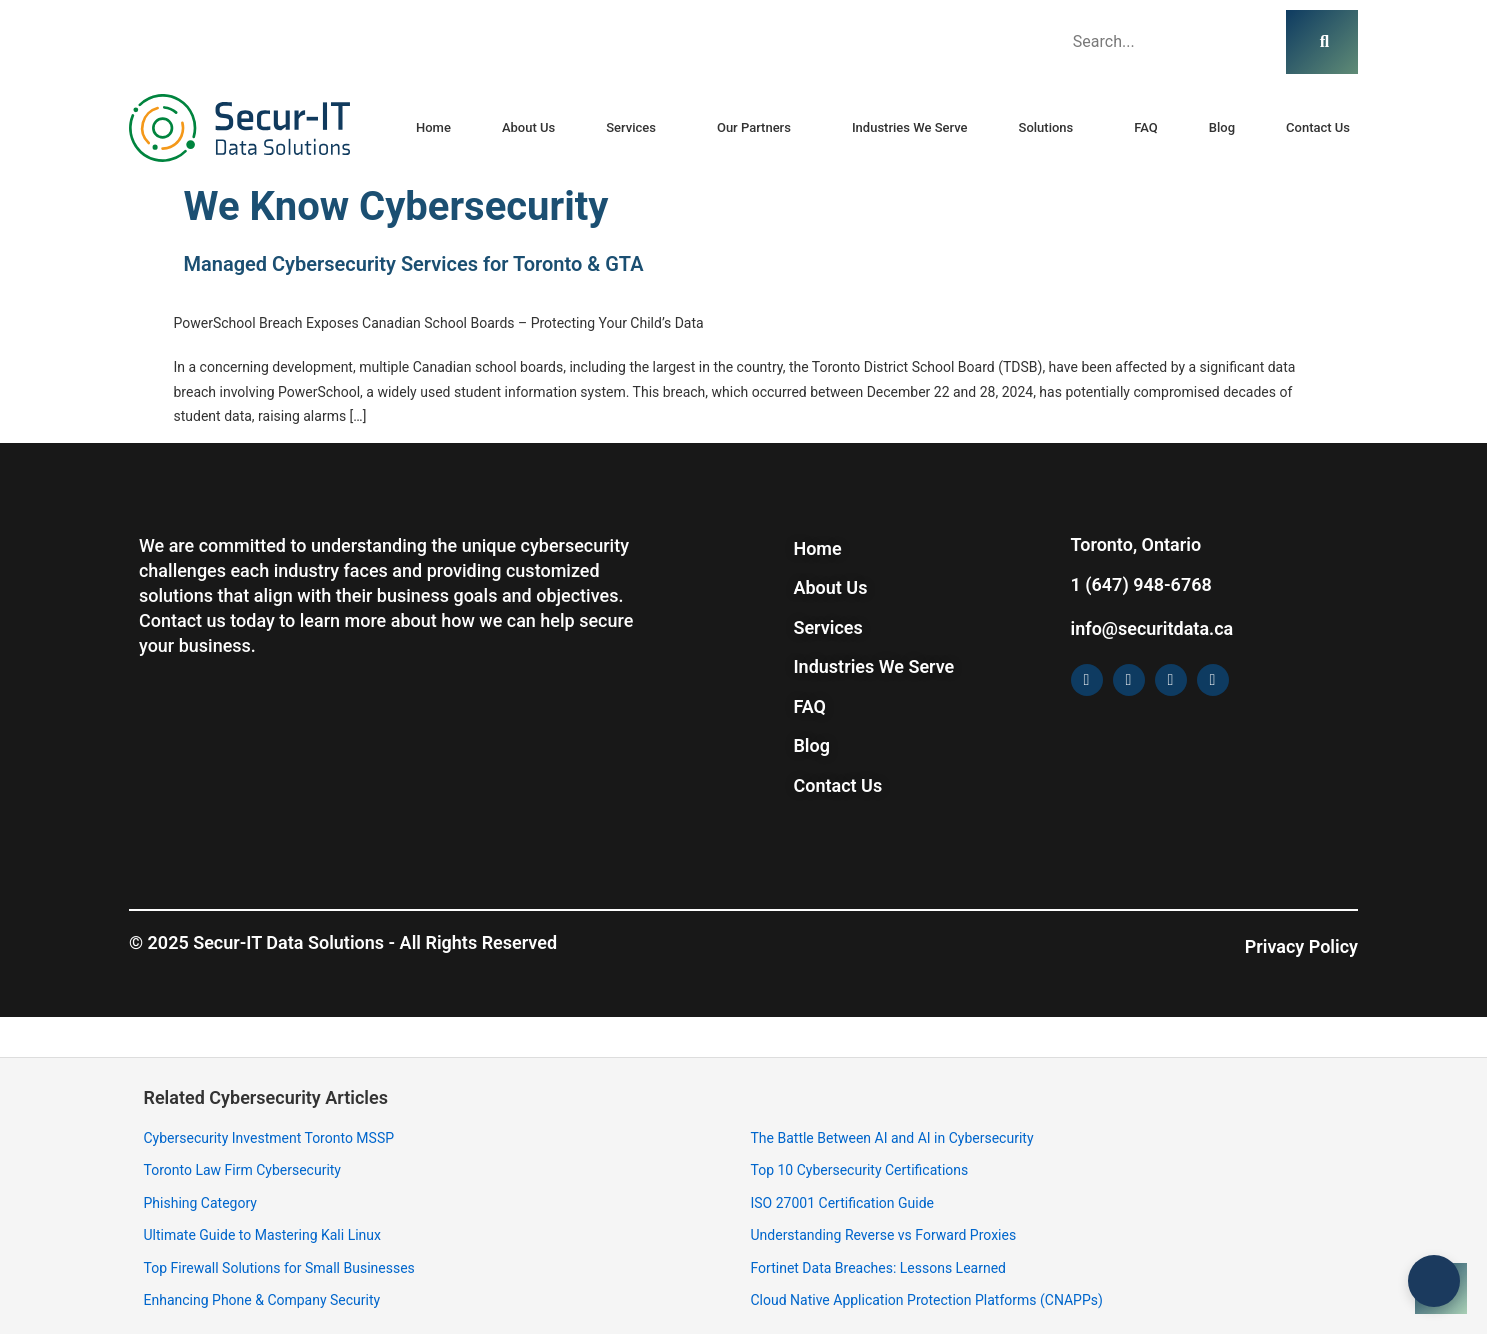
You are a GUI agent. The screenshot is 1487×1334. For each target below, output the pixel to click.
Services (631, 127)
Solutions (1046, 127)
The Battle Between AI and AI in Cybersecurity (892, 1138)
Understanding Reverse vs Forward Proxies (884, 1235)
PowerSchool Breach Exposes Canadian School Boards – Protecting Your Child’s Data (439, 323)
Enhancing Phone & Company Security (262, 1300)
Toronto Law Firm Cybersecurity (242, 1170)
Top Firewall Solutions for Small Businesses (279, 1268)
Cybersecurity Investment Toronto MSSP (269, 1138)
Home (433, 127)
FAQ (1146, 127)
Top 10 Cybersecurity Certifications (860, 1170)
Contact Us (1318, 127)
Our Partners (754, 127)
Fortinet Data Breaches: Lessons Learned (878, 1268)
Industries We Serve (910, 127)
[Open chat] (1441, 1288)
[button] (636, 128)
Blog (1222, 127)
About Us (528, 127)
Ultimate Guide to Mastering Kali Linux (263, 1235)
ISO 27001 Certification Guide (843, 1203)
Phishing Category (200, 1203)
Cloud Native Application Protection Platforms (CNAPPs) (927, 1300)
